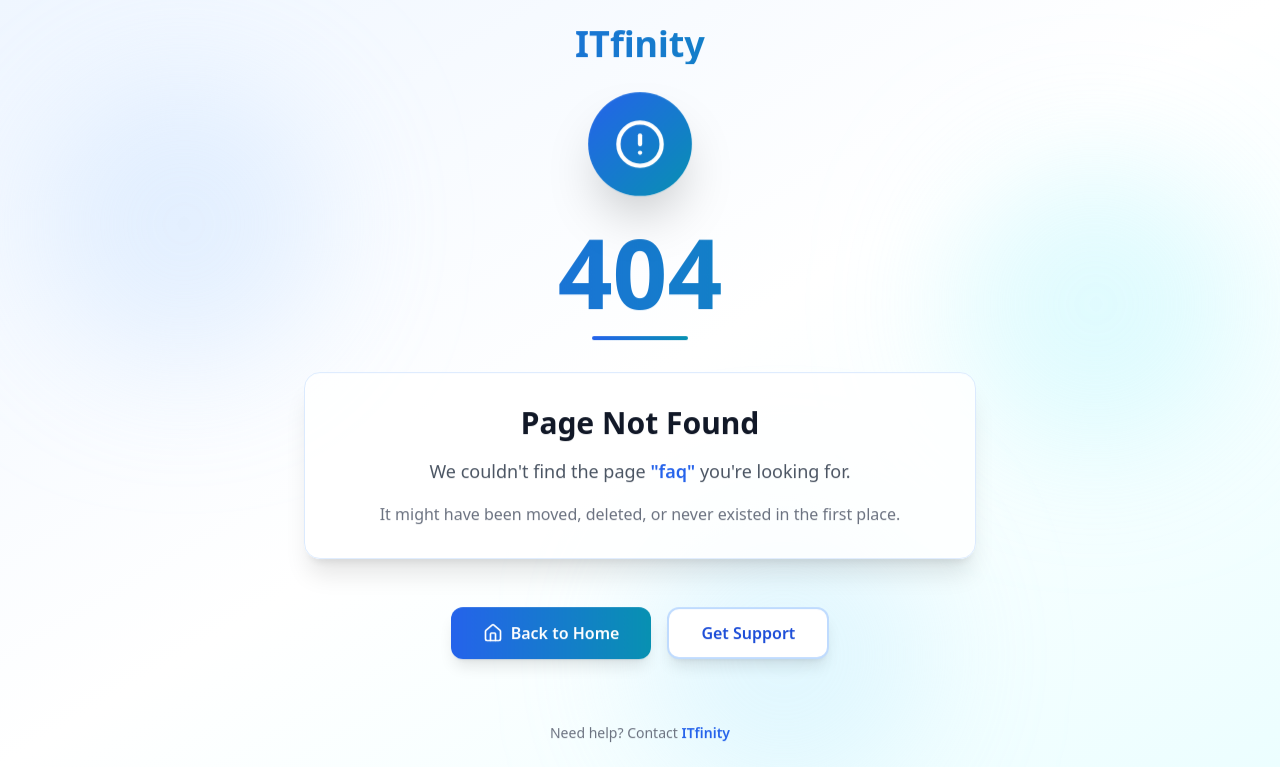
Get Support (748, 634)
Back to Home (551, 634)
